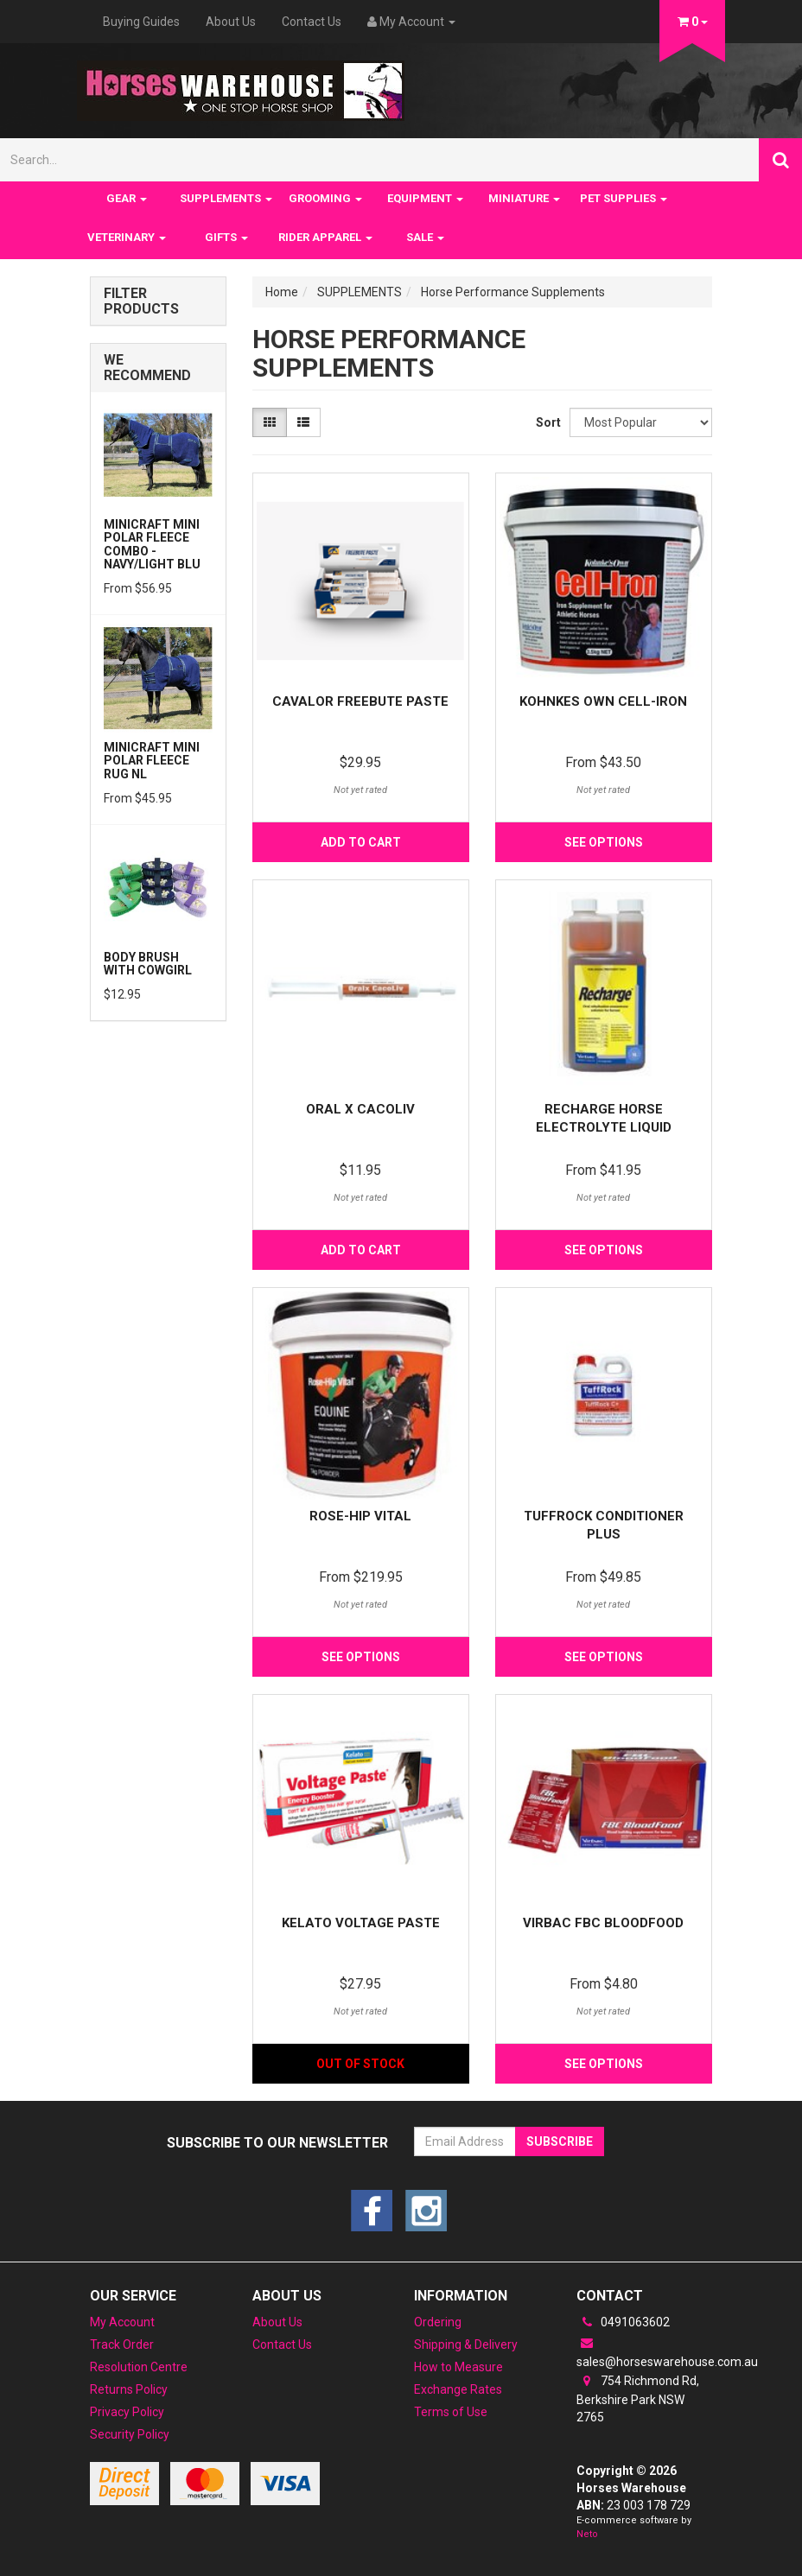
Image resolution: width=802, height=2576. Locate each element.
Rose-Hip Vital (360, 1516)
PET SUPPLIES (623, 198)
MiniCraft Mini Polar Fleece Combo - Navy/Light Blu (152, 544)
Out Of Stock (360, 2064)
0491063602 (623, 2322)
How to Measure (458, 2367)
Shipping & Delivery (466, 2344)
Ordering (437, 2322)
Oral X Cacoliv (360, 1109)
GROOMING (325, 198)
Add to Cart (361, 842)
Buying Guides (141, 22)
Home (281, 292)
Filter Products (141, 301)
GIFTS (226, 237)
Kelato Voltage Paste (361, 1923)
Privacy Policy (127, 2412)
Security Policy (129, 2434)
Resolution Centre (139, 2367)
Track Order (122, 2344)
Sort (546, 422)
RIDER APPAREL (325, 237)
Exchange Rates (458, 2389)
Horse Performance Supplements (513, 292)
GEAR (126, 198)
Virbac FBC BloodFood (603, 1923)
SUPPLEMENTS (226, 198)
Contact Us (311, 22)
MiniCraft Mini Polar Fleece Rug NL (152, 760)
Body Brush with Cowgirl (148, 963)
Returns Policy (129, 2389)
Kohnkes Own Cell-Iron (603, 701)
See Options (603, 842)
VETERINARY (126, 237)
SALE (425, 237)
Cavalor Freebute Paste (360, 701)
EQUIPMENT (425, 198)
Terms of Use (450, 2412)
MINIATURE (524, 198)
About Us (231, 22)
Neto (587, 2534)
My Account (122, 2322)
